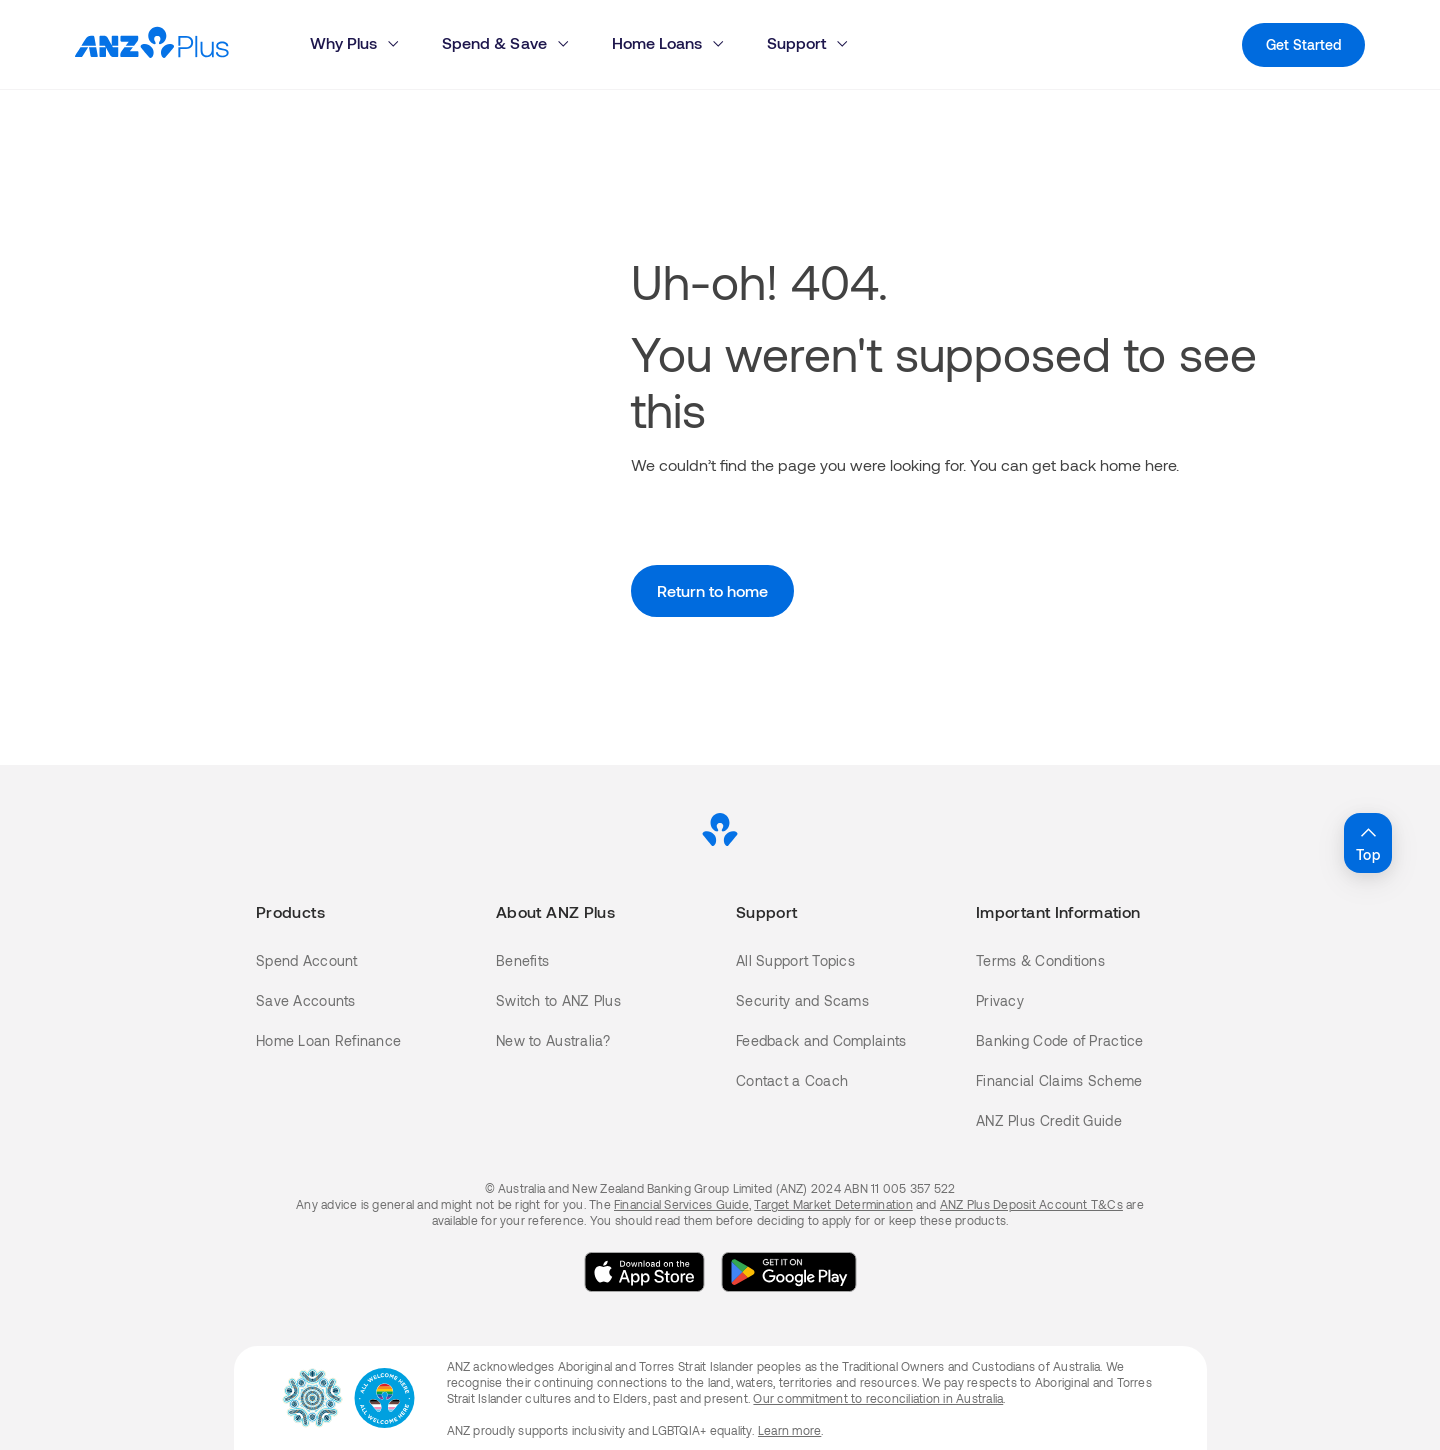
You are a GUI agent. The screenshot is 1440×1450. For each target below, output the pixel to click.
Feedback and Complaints (821, 1040)
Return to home (712, 590)
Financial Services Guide (681, 1204)
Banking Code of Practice (1060, 1040)
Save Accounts (306, 1000)
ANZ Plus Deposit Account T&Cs (1031, 1204)
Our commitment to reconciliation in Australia (878, 1398)
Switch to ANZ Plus (558, 1000)
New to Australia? (553, 1040)
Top (1368, 842)
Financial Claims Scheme (1059, 1080)
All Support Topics (795, 960)
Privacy (1000, 1000)
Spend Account (307, 960)
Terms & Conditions (1040, 960)
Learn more (789, 1430)
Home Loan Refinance (328, 1040)
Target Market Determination (833, 1204)
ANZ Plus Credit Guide (1049, 1120)
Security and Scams (802, 1000)
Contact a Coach (792, 1080)
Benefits (522, 960)
